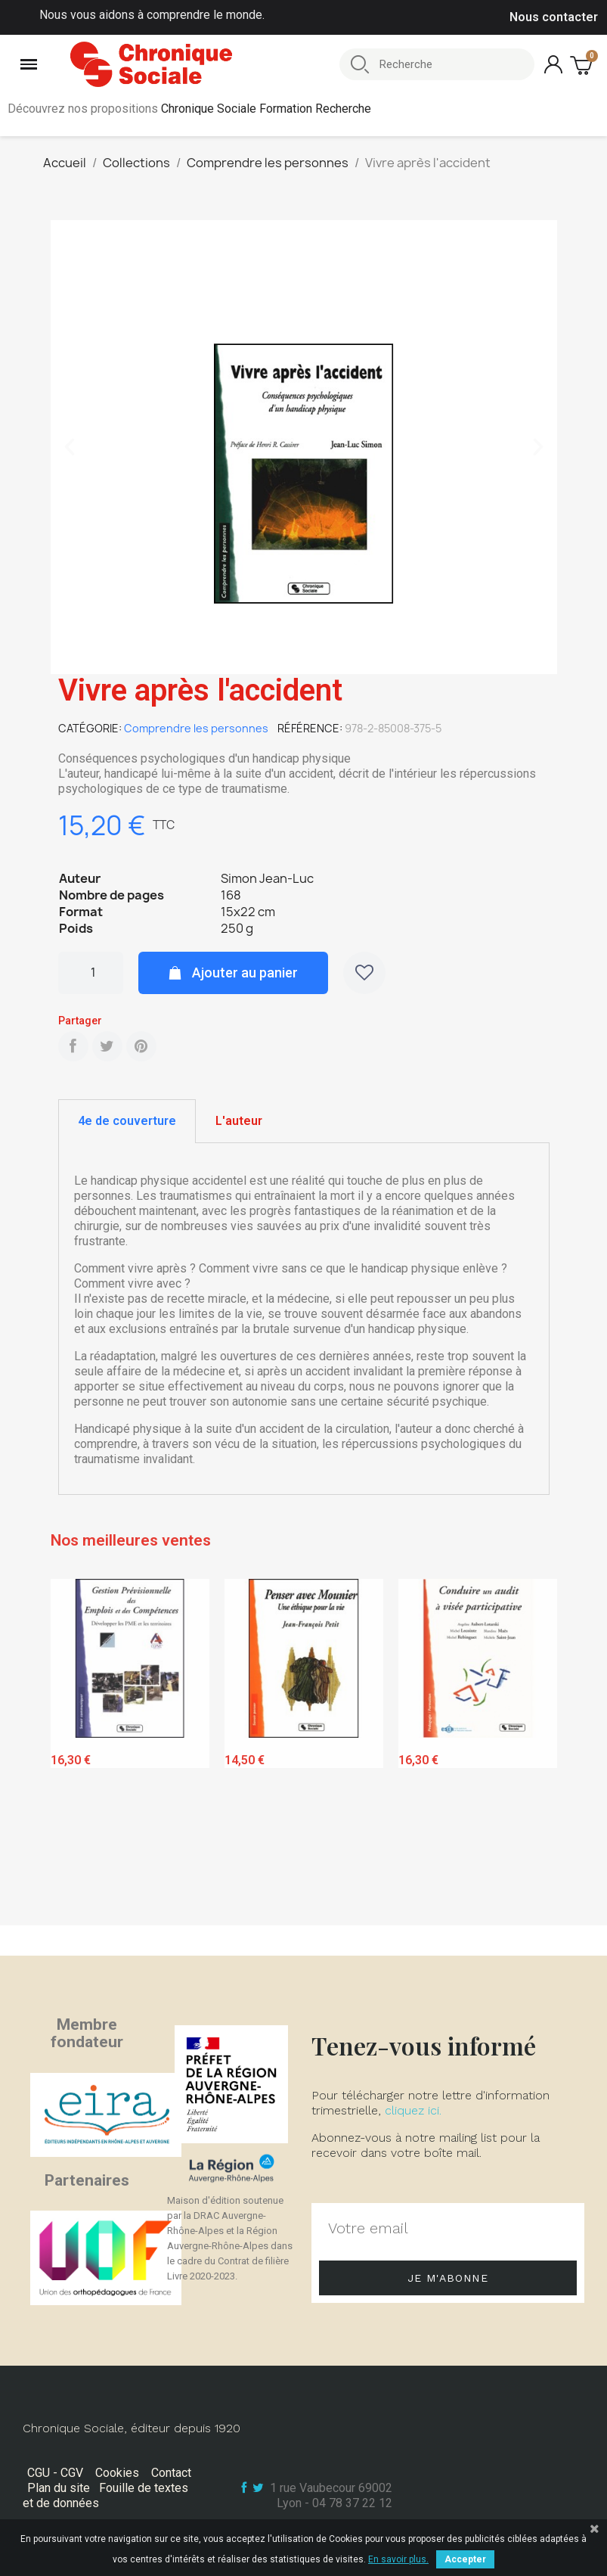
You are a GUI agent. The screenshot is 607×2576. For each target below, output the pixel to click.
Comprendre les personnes (196, 728)
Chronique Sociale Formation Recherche (266, 108)
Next (534, 1748)
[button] (69, 447)
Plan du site (58, 2488)
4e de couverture (127, 1121)
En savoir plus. (398, 2559)
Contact (171, 2473)
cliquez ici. (413, 2110)
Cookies (117, 2473)
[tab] (127, 1121)
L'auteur (238, 1121)
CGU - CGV (55, 2473)
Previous (73, 1748)
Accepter (465, 2559)
